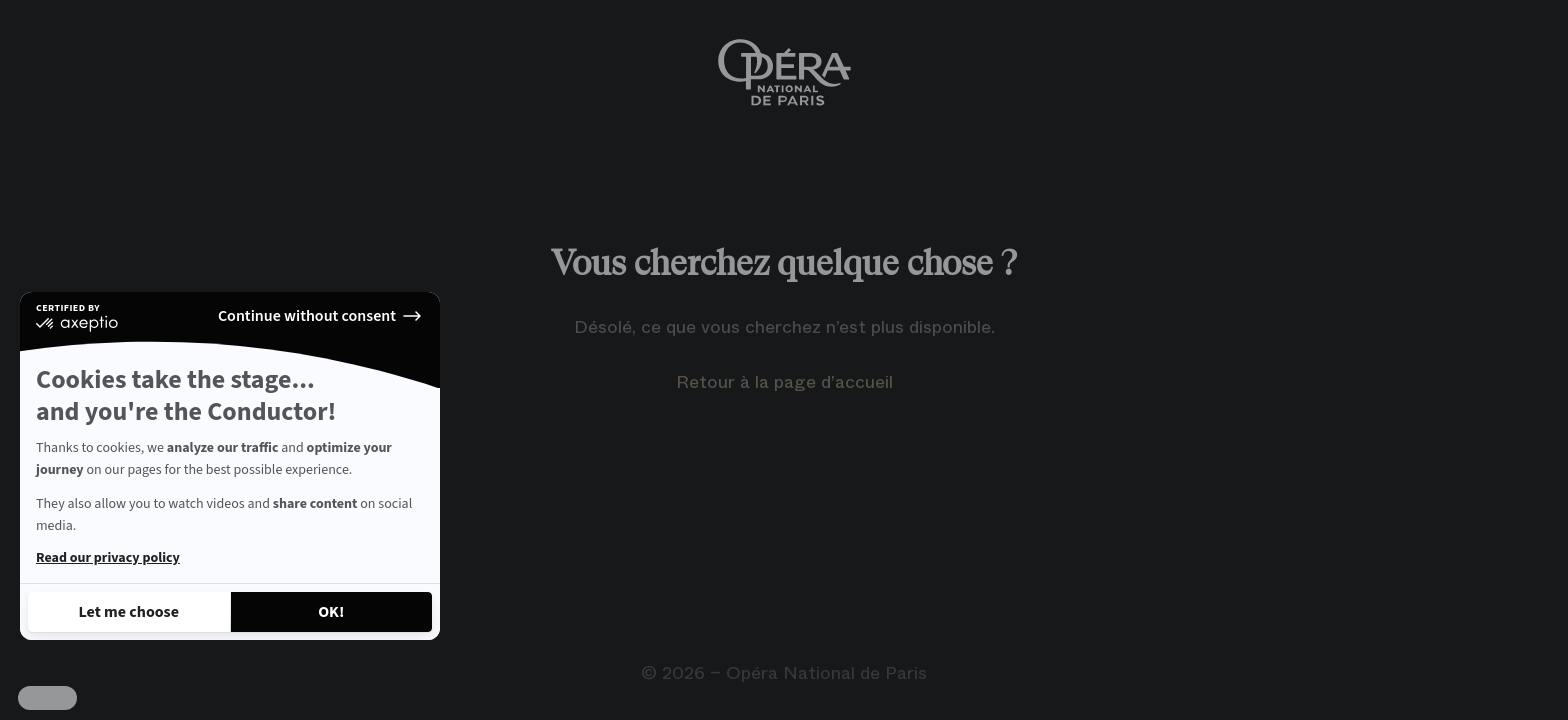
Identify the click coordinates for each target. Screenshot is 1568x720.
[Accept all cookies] (332, 612)
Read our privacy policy (108, 558)
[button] (47, 698)
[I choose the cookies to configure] (129, 612)
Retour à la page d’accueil (784, 382)
